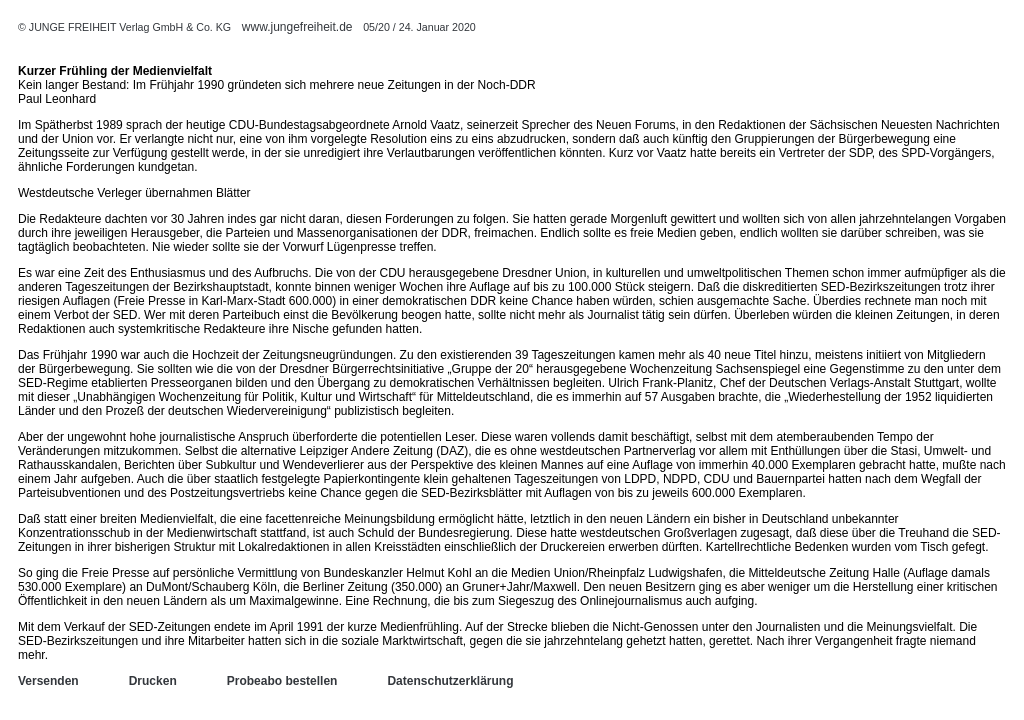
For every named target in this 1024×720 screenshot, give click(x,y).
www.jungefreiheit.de (297, 27)
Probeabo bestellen (282, 681)
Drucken (153, 681)
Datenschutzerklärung (450, 681)
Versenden (48, 681)
